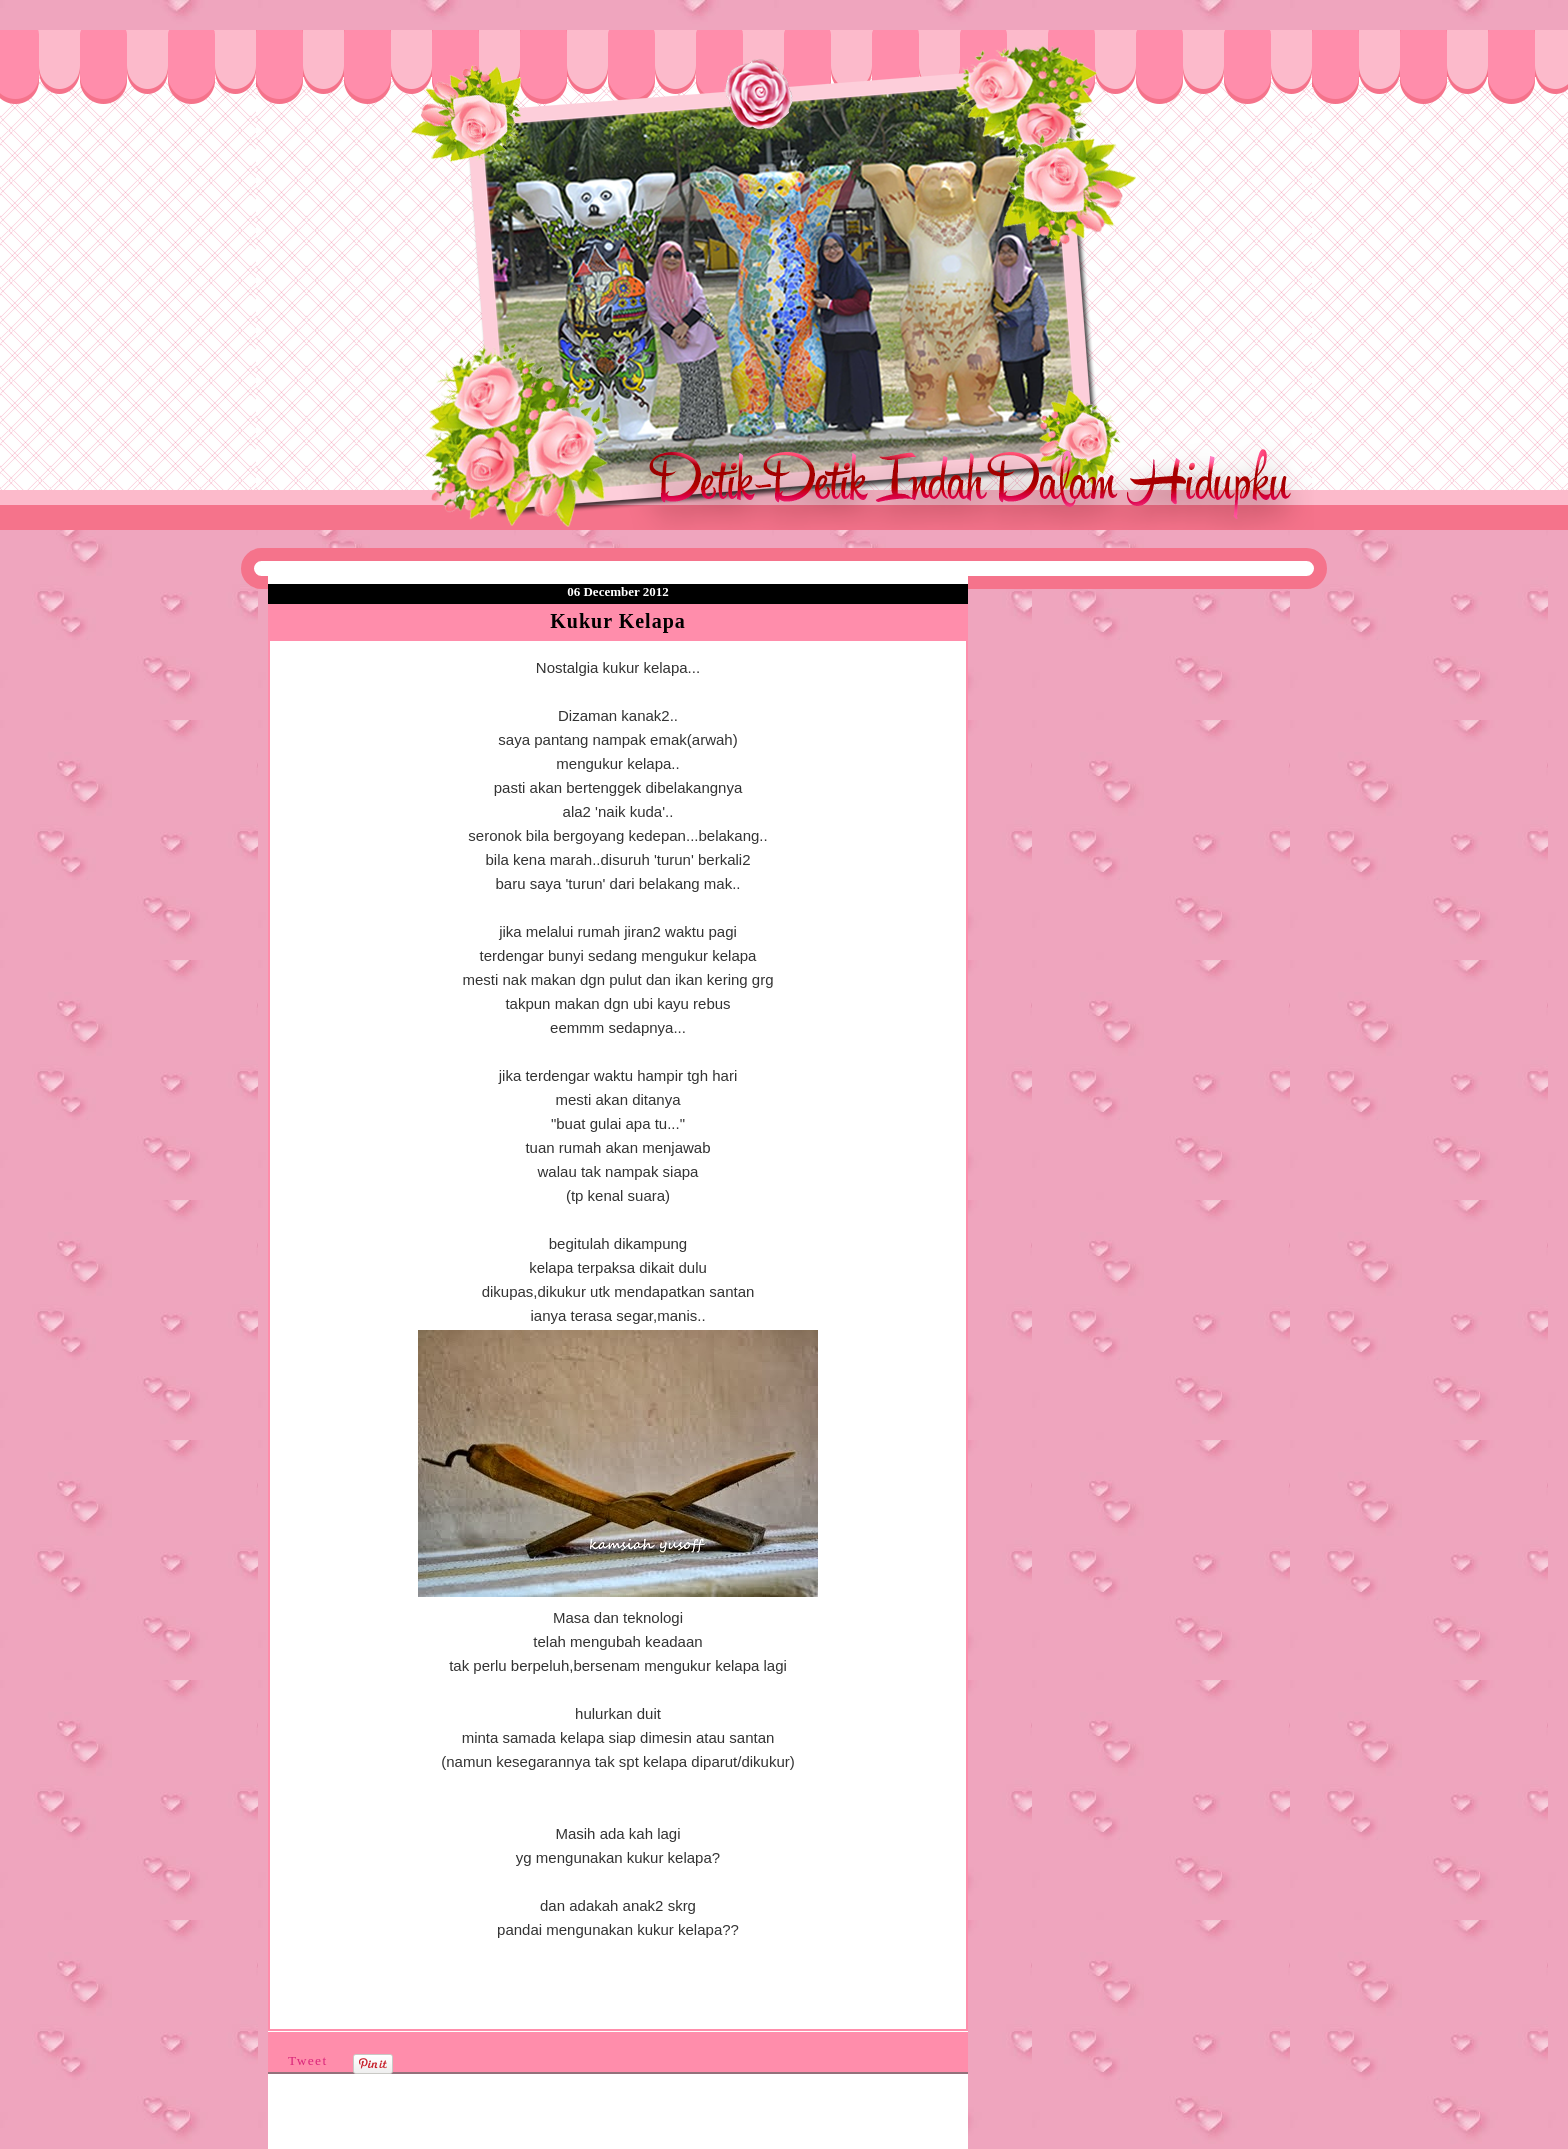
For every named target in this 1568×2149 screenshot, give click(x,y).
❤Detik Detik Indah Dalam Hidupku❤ (382, 77)
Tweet (308, 2060)
